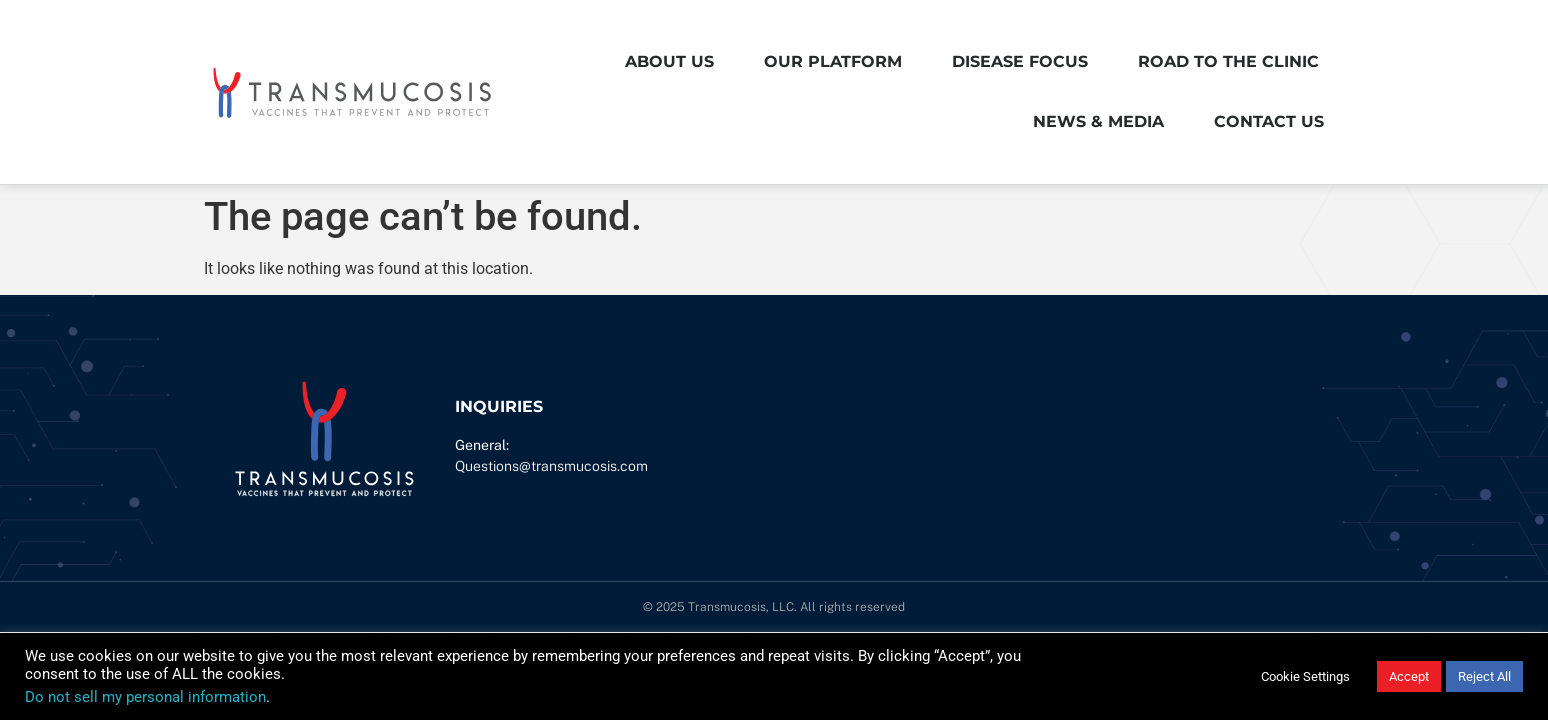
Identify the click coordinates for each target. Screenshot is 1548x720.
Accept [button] (1409, 676)
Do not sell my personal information (145, 697)
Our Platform (833, 61)
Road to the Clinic (1228, 61)
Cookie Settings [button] (1305, 676)
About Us (669, 61)
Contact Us (1269, 121)
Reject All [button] (1484, 676)
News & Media (1098, 121)
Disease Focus (1020, 61)
